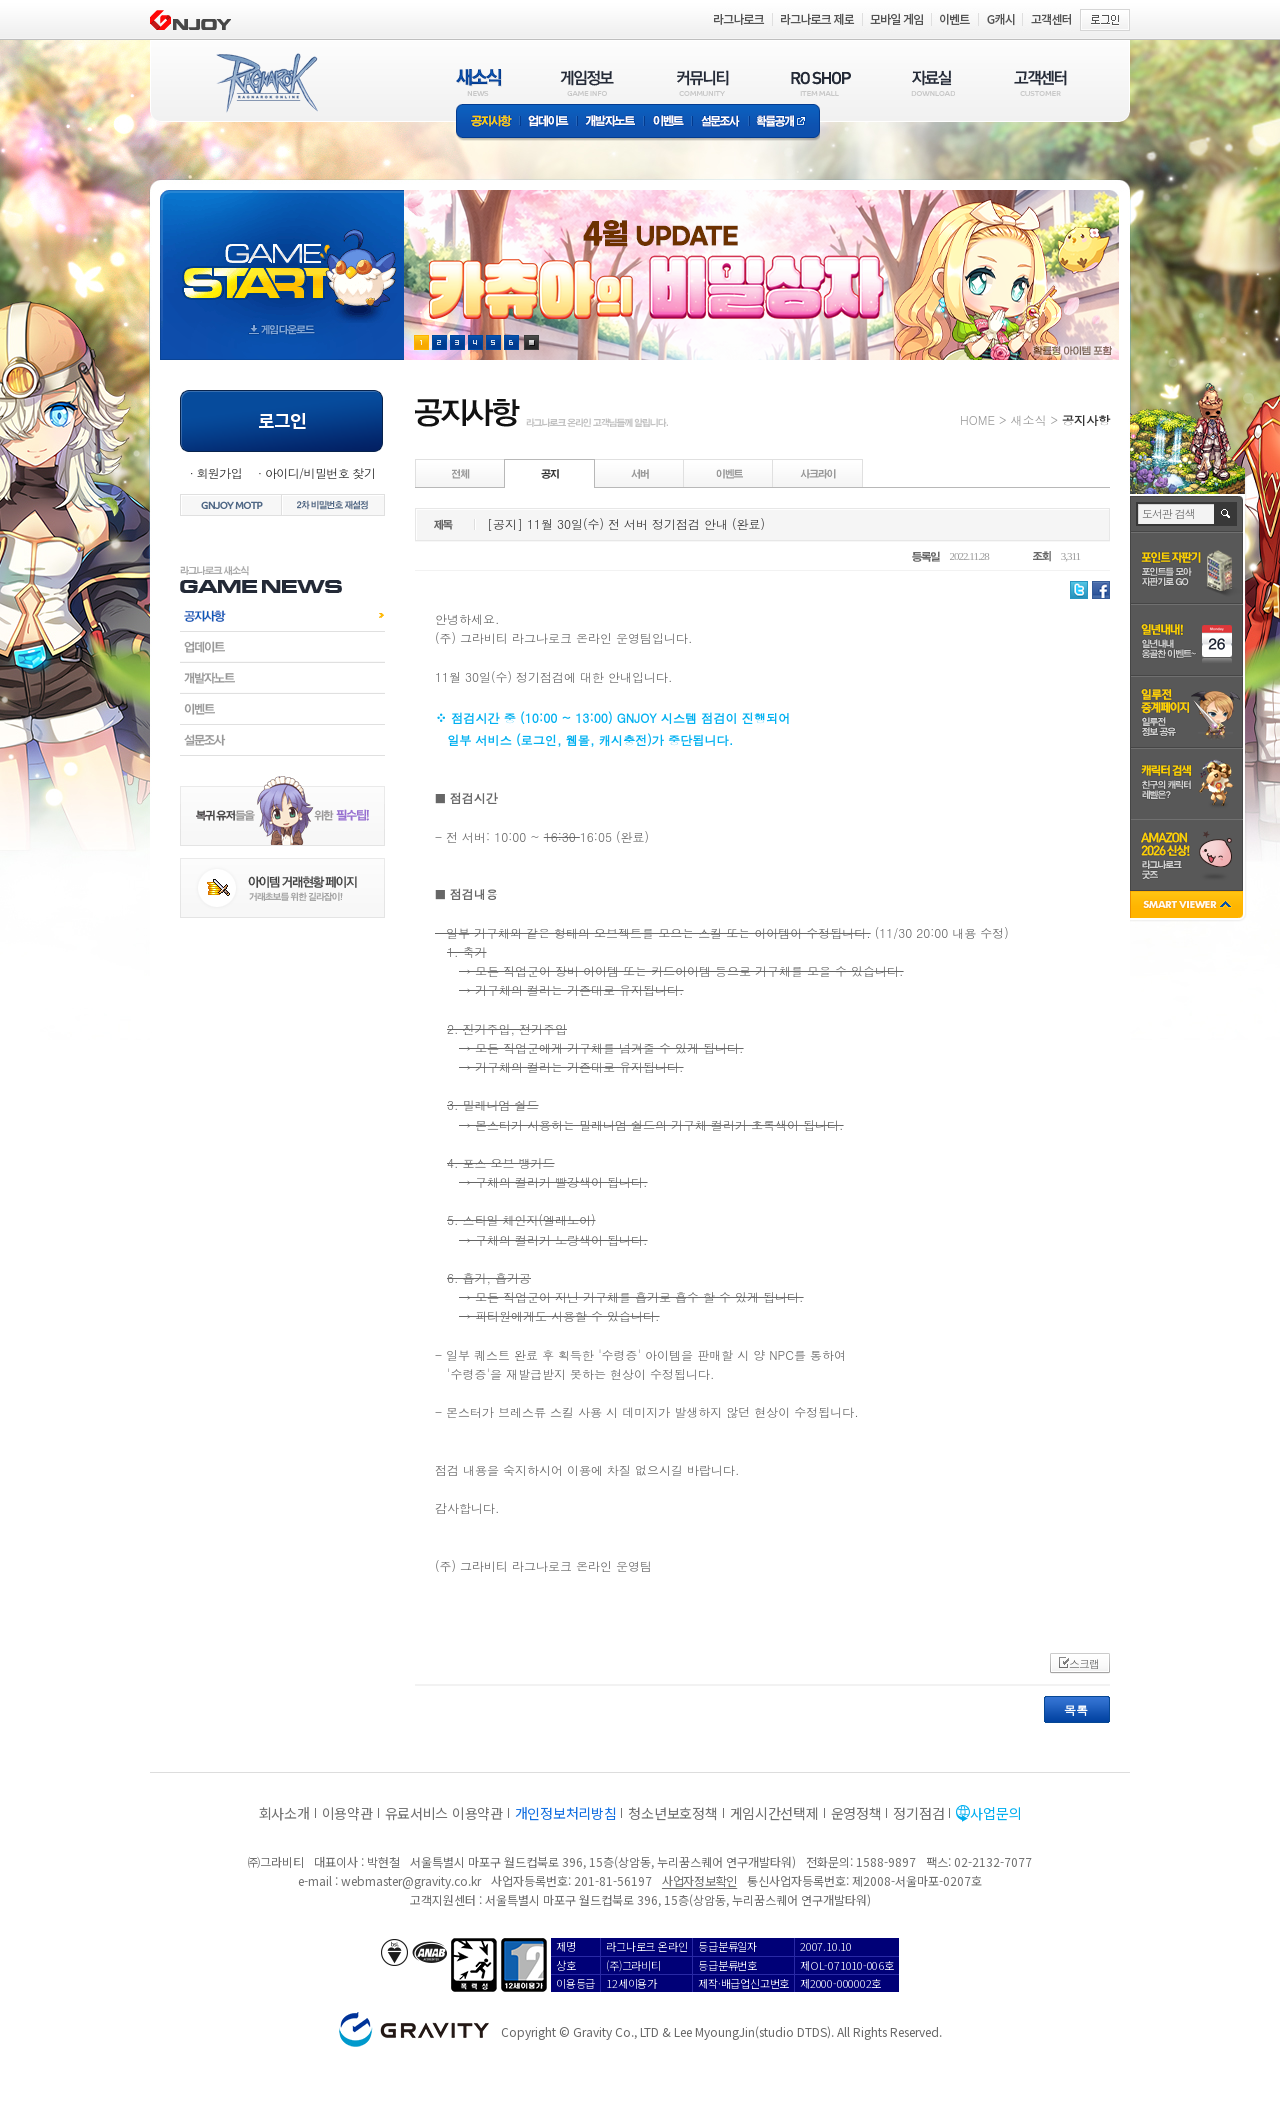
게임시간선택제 (774, 1813)
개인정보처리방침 (566, 1813)
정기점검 (918, 1813)
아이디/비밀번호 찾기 (320, 472)
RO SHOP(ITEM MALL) (821, 82)
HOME (977, 419)
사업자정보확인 (699, 1880)
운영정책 (856, 1813)
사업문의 (995, 1813)
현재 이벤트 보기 (531, 342)
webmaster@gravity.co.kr (411, 1880)
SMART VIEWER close (1188, 906)
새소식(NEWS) (479, 82)
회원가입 (219, 472)
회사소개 (284, 1813)
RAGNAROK (266, 83)
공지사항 (488, 122)
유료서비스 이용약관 (444, 1813)
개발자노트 (610, 122)
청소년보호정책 (672, 1813)
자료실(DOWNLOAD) (932, 82)
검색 (1226, 514)
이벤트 (668, 122)
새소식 (1028, 419)
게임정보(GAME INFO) (587, 82)
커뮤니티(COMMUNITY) (703, 82)
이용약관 (347, 1813)
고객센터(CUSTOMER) (1040, 82)
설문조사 (720, 122)
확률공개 (784, 122)
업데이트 (548, 122)
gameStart (282, 256)
